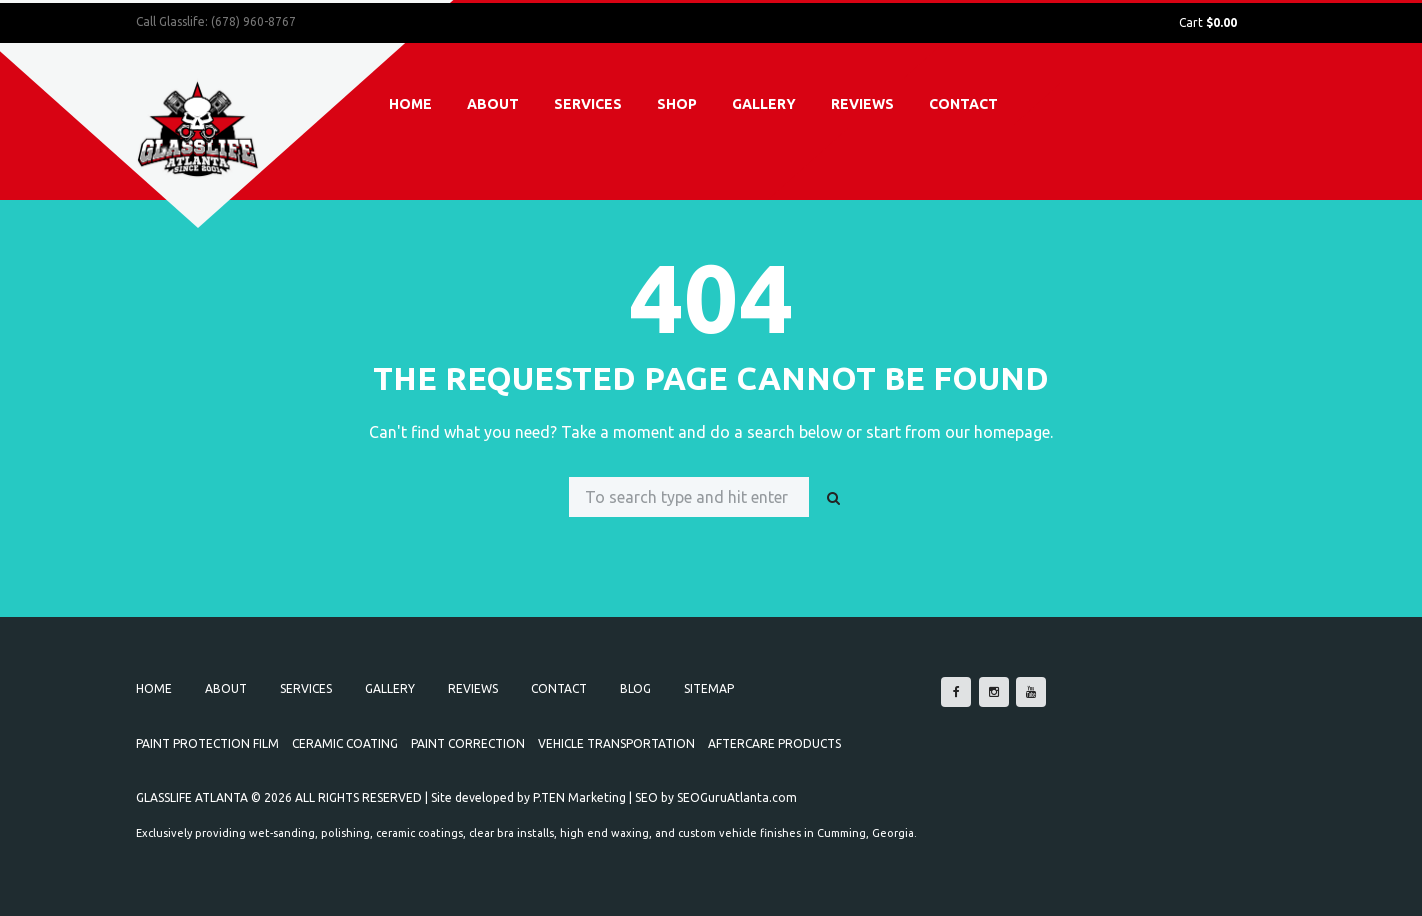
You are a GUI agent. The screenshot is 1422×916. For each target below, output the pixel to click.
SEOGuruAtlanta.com (737, 797)
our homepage (997, 432)
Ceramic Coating (345, 743)
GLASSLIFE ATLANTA (192, 797)
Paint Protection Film (207, 743)
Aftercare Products (774, 743)
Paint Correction (468, 743)
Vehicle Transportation (616, 743)
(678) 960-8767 (253, 21)
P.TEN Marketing (579, 797)
